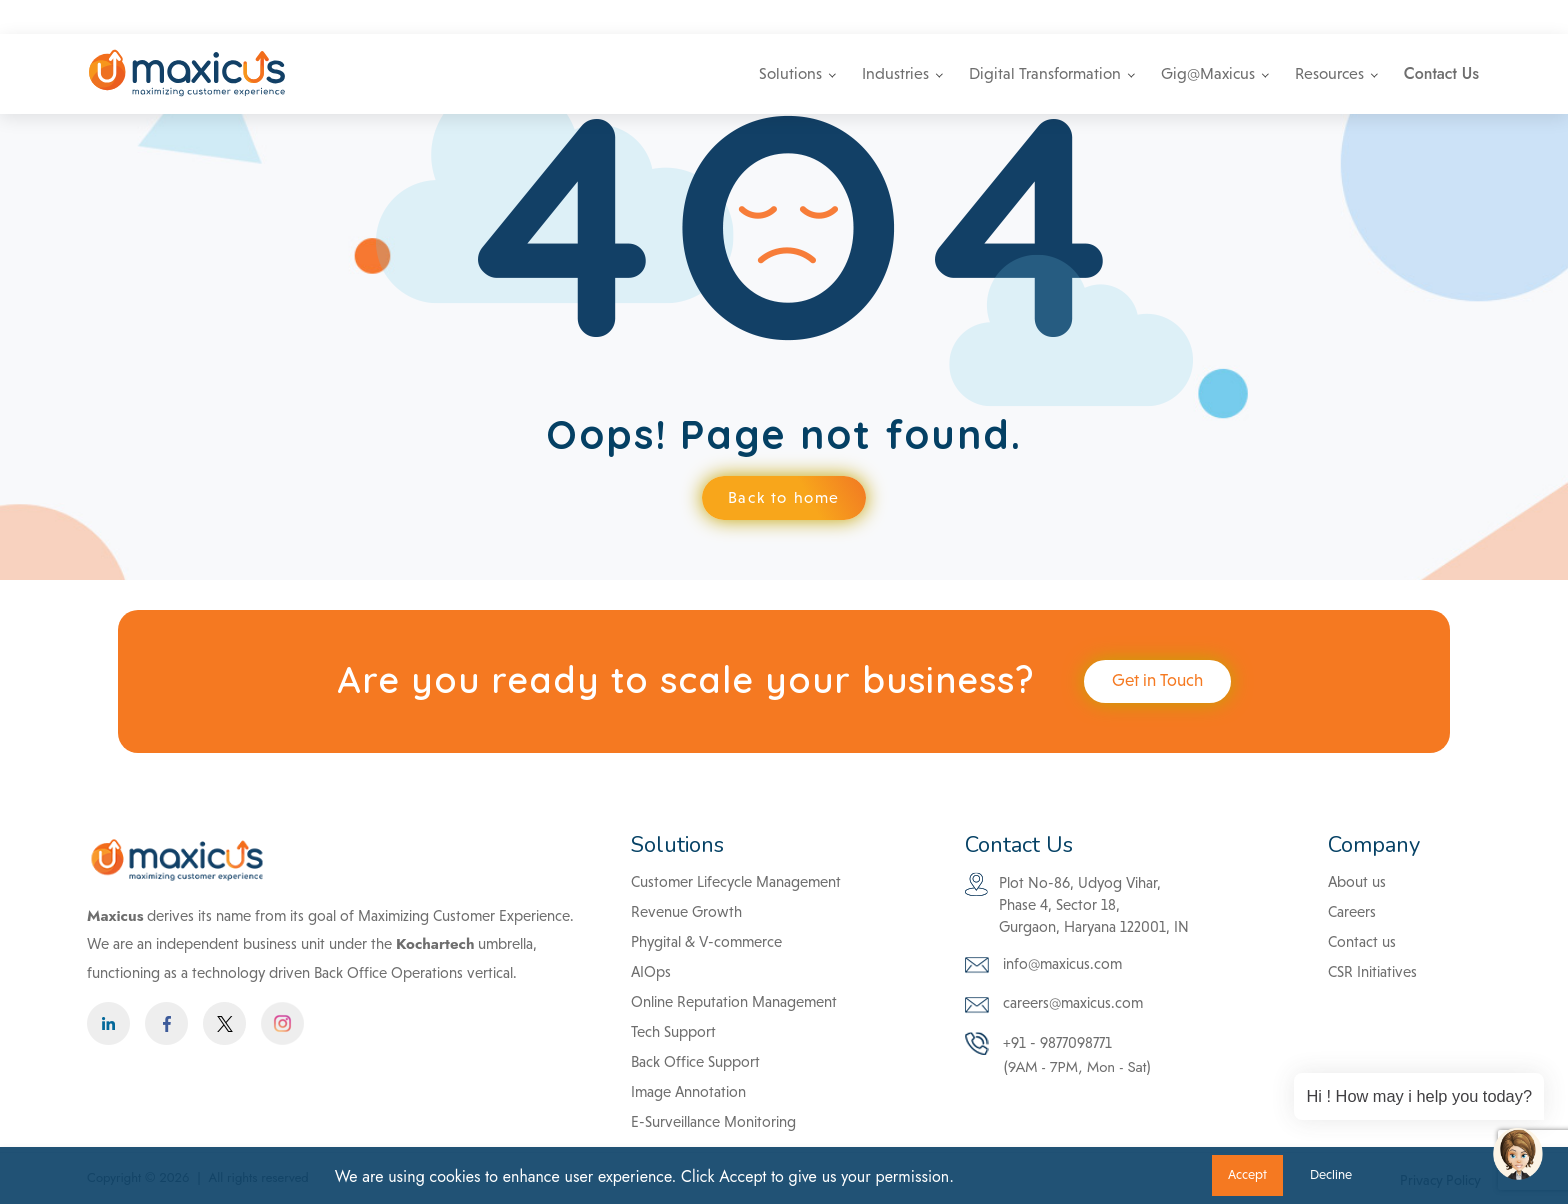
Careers (1396, 17)
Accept (1247, 1174)
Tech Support (673, 1031)
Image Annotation (688, 1091)
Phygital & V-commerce (706, 941)
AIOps (651, 971)
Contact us (1362, 941)
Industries (895, 73)
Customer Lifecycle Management (736, 881)
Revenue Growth (686, 911)
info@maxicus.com (1143, 17)
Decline (1331, 1174)
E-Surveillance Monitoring (713, 1121)
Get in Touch (1157, 680)
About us (1357, 881)
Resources (1329, 73)
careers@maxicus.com (1054, 1005)
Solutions (790, 73)
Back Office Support (695, 1061)
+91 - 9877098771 (1287, 17)
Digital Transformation (1045, 73)
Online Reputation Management (734, 1001)
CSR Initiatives (1372, 971)
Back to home (784, 497)
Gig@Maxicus (1208, 73)
